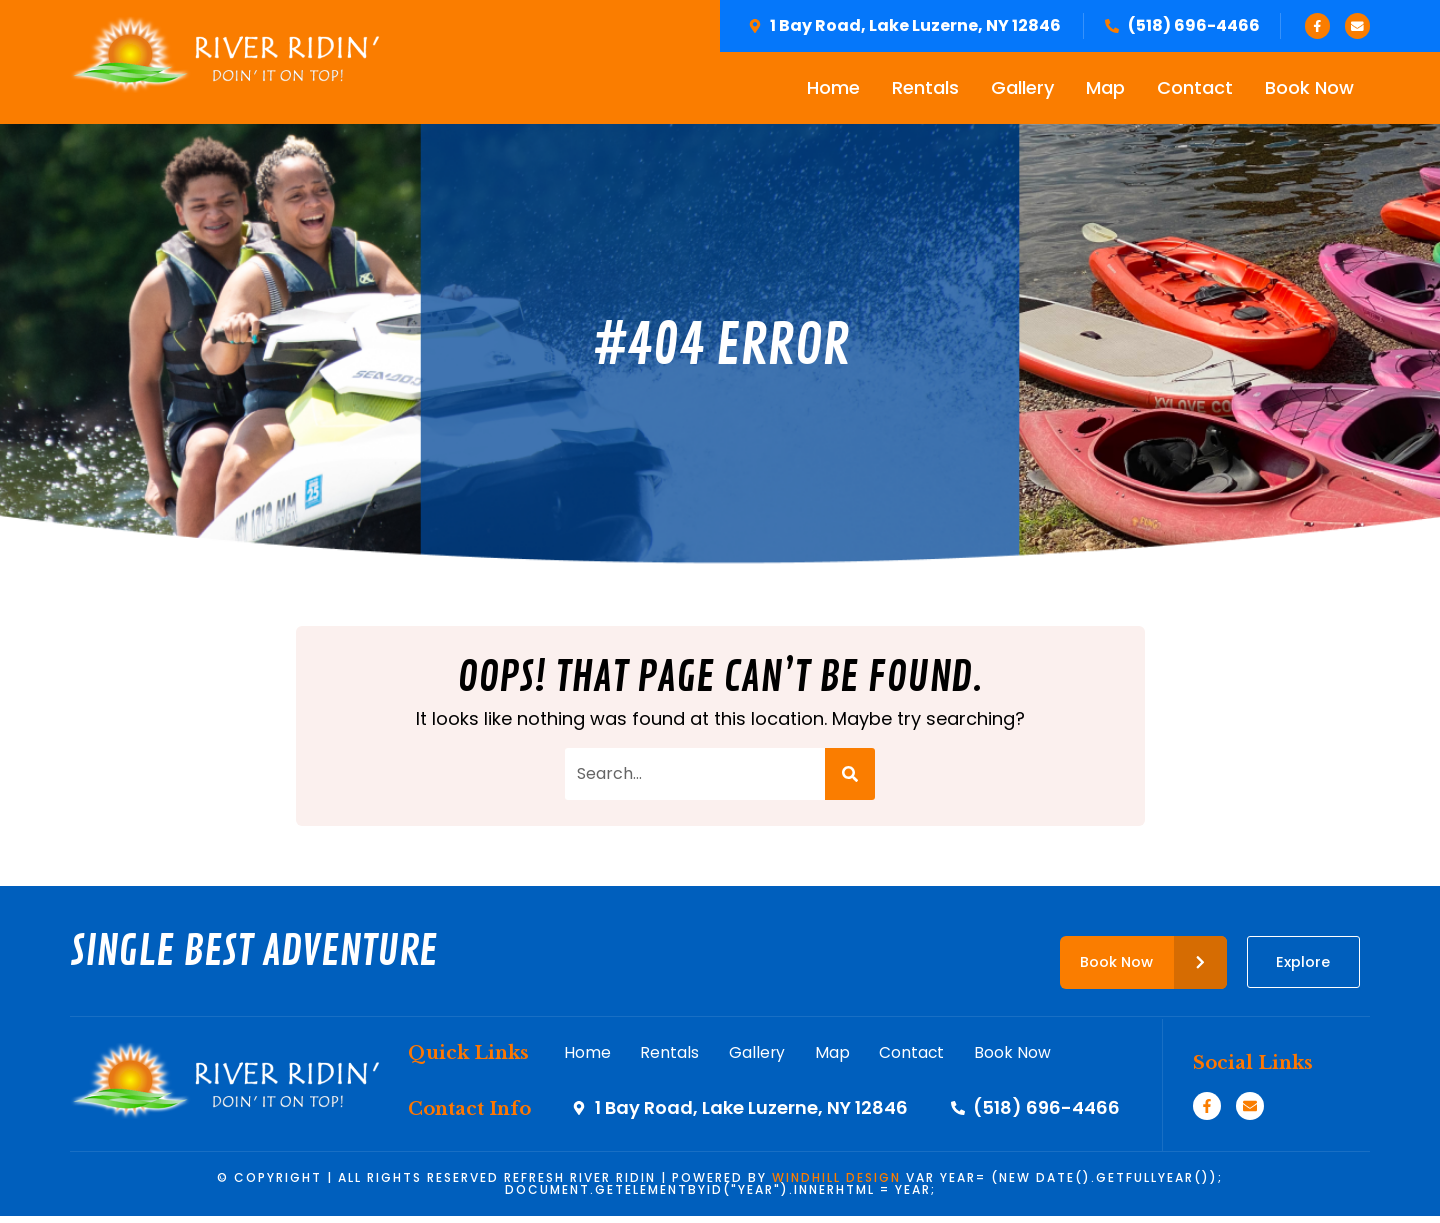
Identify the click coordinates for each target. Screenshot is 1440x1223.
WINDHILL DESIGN (836, 1184)
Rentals (925, 89)
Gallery (1022, 89)
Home (833, 89)
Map (1105, 89)
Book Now (1309, 89)
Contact (1195, 89)
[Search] (850, 776)
